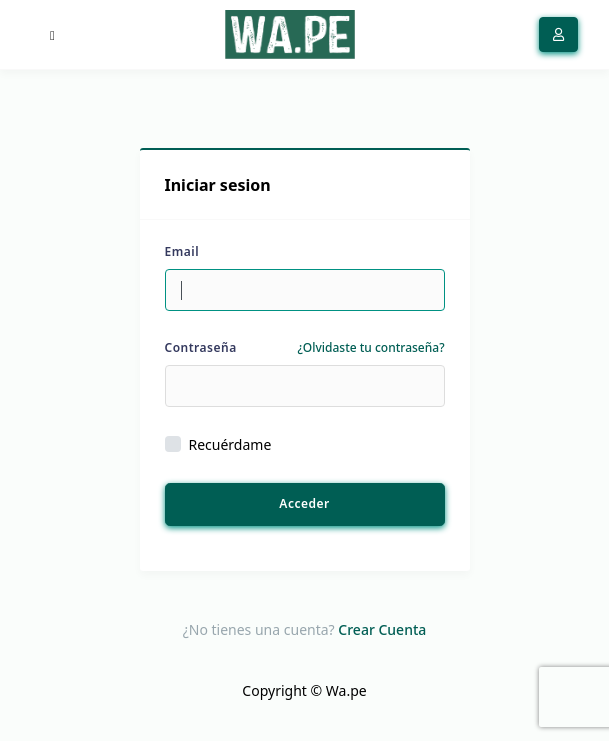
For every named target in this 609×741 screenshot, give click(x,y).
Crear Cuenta (382, 629)
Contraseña (201, 347)
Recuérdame (230, 444)
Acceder (304, 503)
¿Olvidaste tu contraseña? (370, 347)
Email (182, 251)
